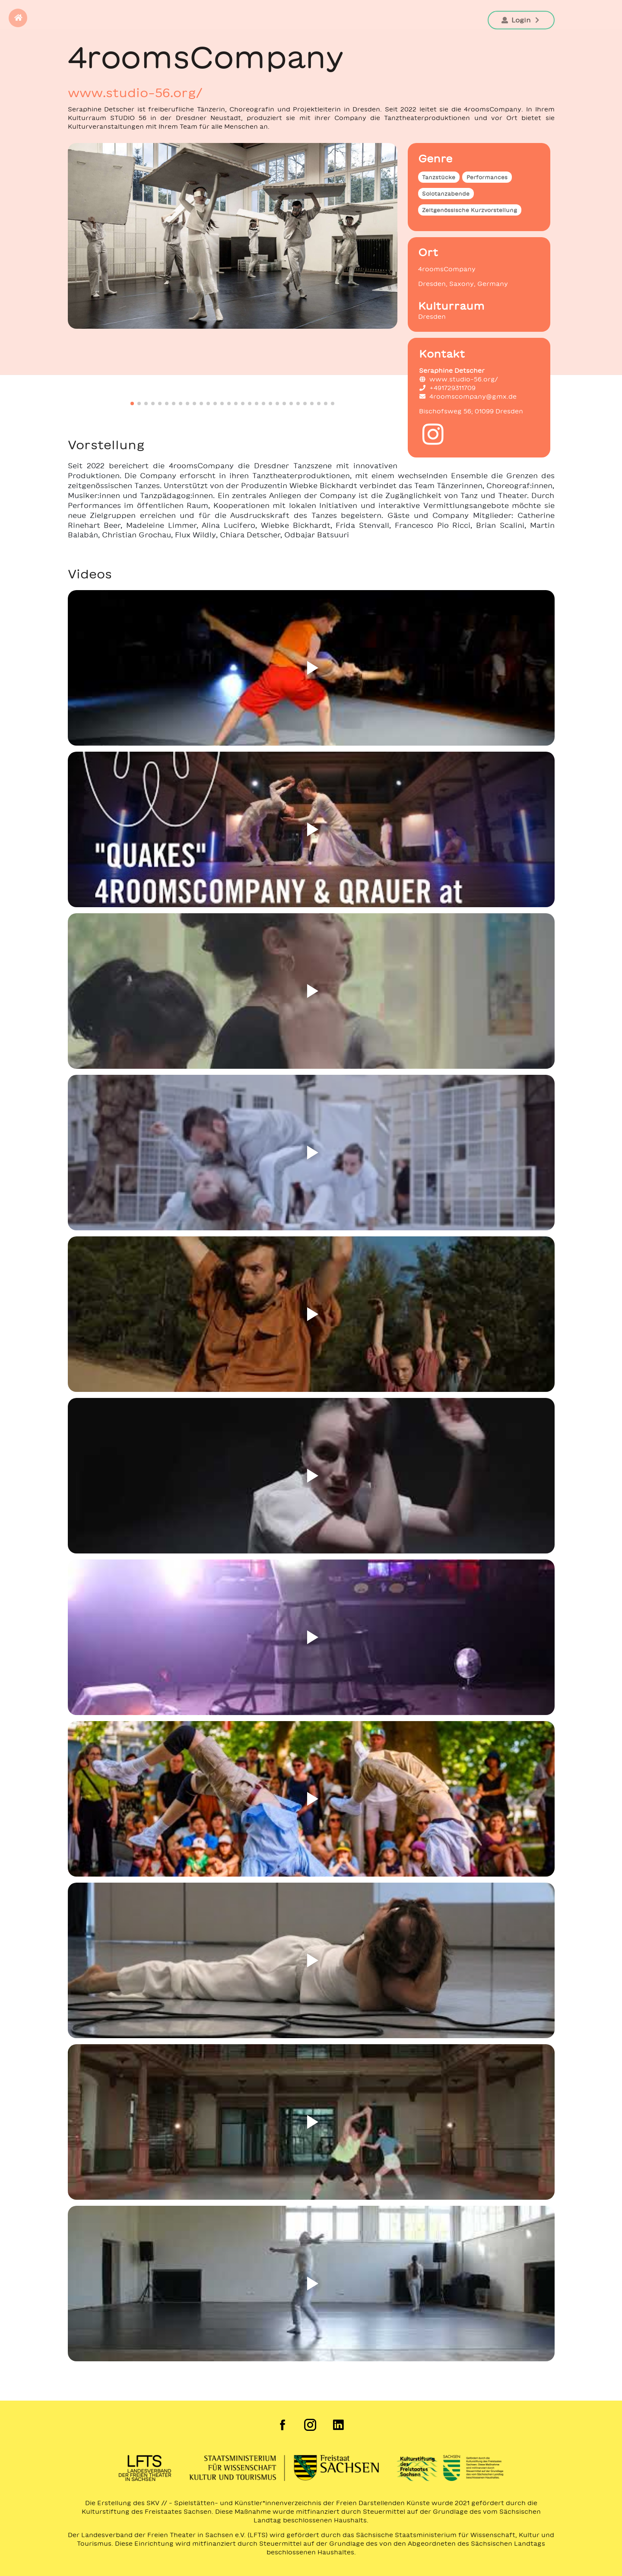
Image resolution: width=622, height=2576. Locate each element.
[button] (18, 18)
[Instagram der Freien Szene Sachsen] (311, 2425)
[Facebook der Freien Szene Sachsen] (283, 2425)
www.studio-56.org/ (135, 92)
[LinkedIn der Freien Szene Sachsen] (339, 2425)
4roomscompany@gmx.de (468, 397)
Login (521, 20)
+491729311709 (447, 388)
